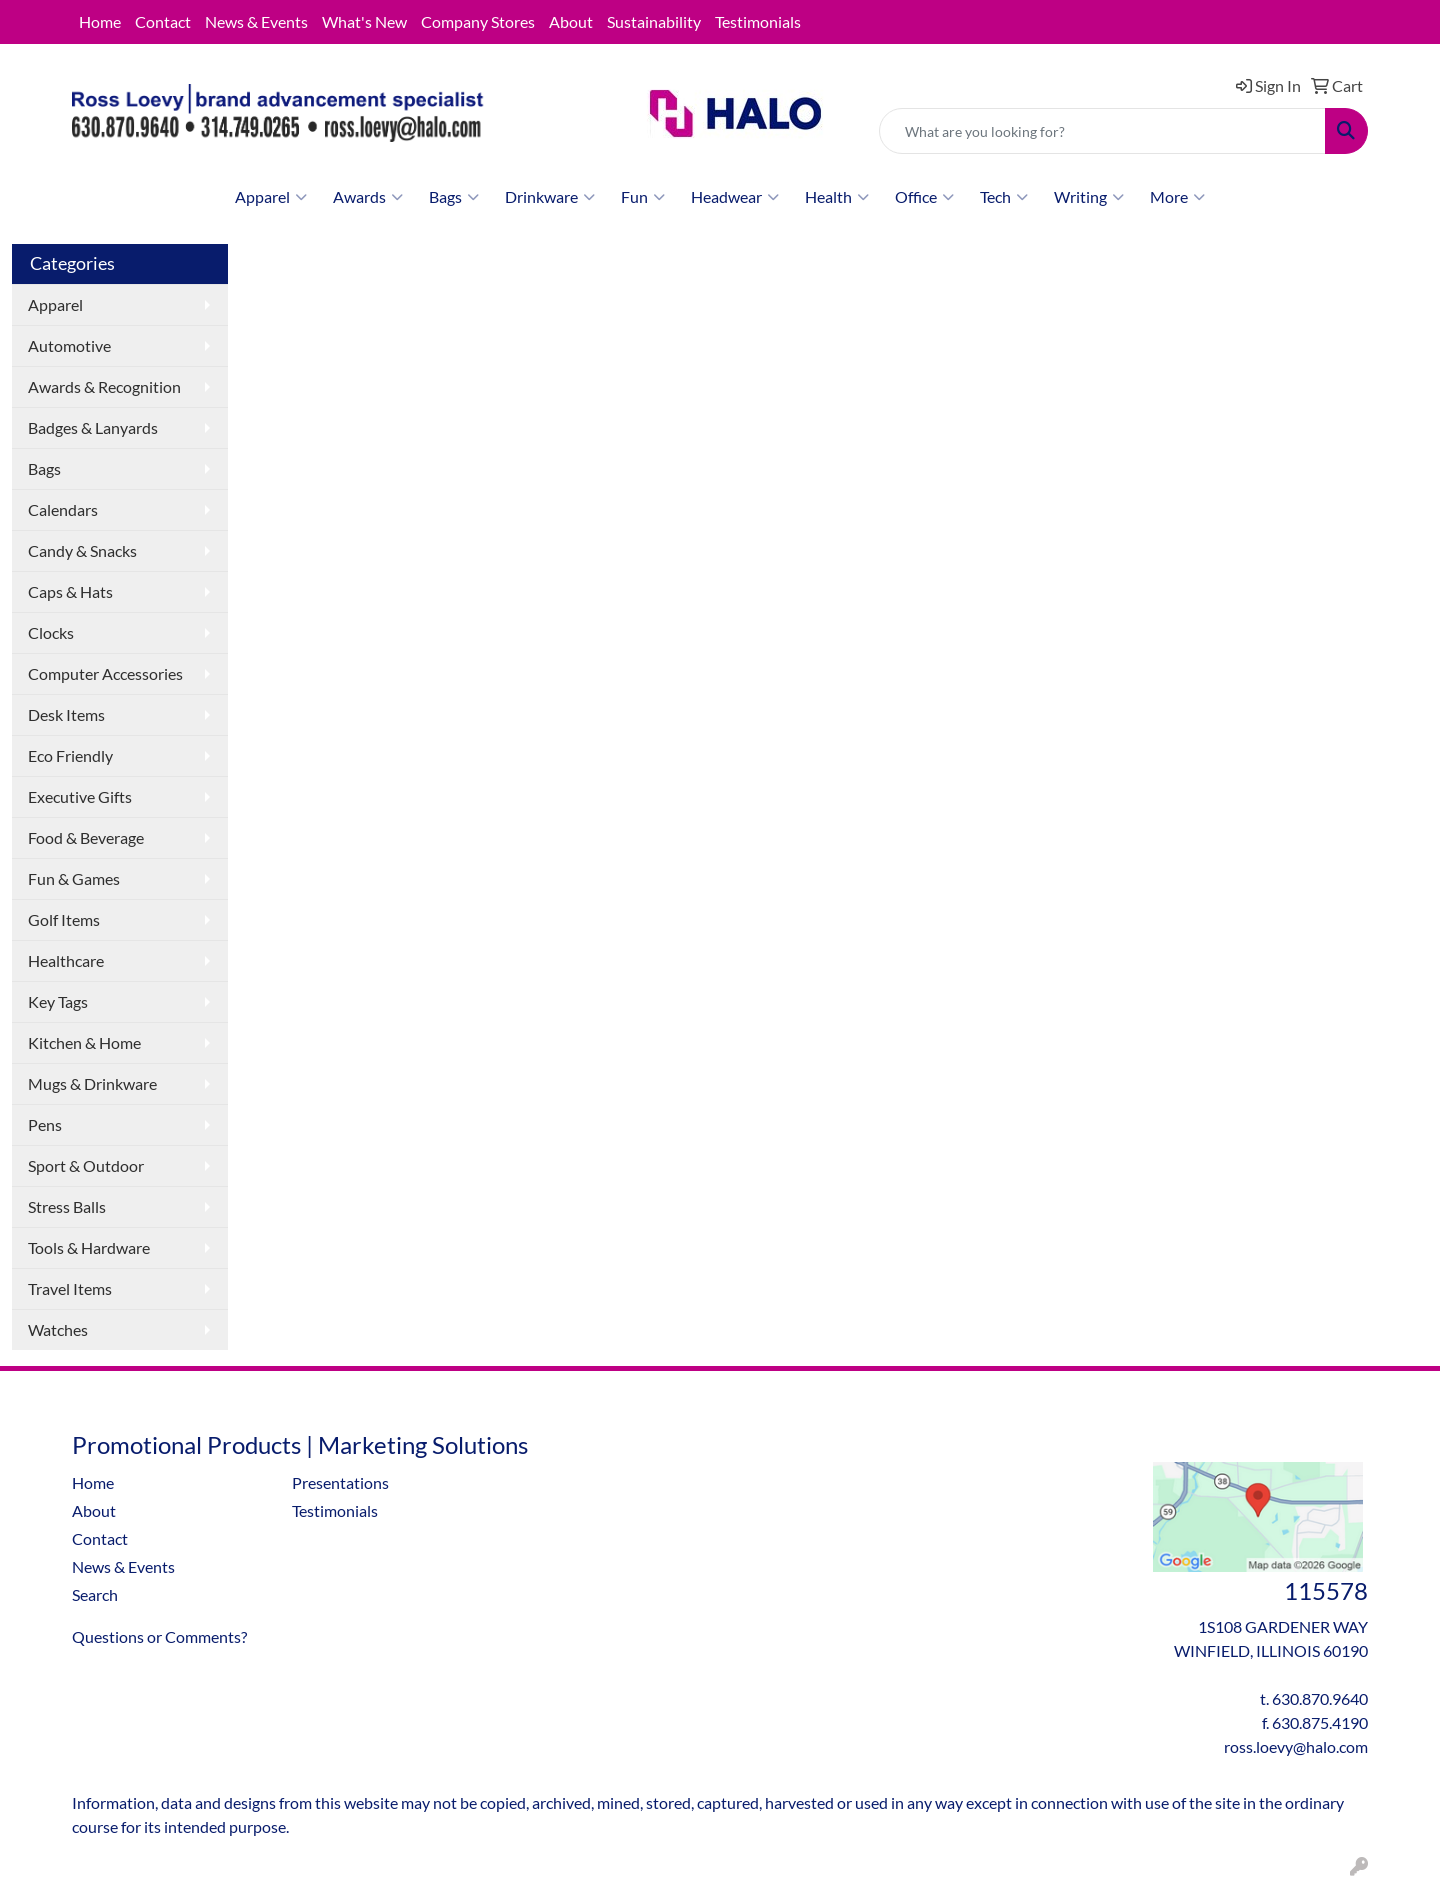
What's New (364, 21)
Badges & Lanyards (93, 427)
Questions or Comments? (159, 1636)
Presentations (340, 1482)
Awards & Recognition (104, 386)
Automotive (69, 345)
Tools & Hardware (89, 1247)
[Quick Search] (1102, 131)
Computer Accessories (105, 673)
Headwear (735, 197)
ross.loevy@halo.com (1296, 1746)
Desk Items (66, 714)
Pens (45, 1124)
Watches (58, 1329)
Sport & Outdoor (86, 1165)
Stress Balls (67, 1206)
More (1177, 197)
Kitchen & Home (84, 1042)
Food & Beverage (86, 837)
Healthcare (66, 960)
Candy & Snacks (82, 550)
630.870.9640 (1320, 1698)
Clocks (51, 632)
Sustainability (654, 21)
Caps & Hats (70, 591)
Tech (1004, 197)
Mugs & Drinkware (92, 1083)
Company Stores (478, 21)
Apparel (271, 197)
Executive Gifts (80, 796)
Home (100, 21)
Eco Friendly (70, 755)
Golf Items (64, 919)
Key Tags (58, 1001)
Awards (368, 197)
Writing (1089, 197)
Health (837, 197)
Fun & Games (74, 878)
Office (924, 197)
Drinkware (550, 197)
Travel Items (70, 1288)
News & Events (256, 21)
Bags (454, 197)
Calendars (63, 509)
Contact (163, 21)
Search (95, 1594)
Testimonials (758, 21)
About (571, 21)
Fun (643, 197)
